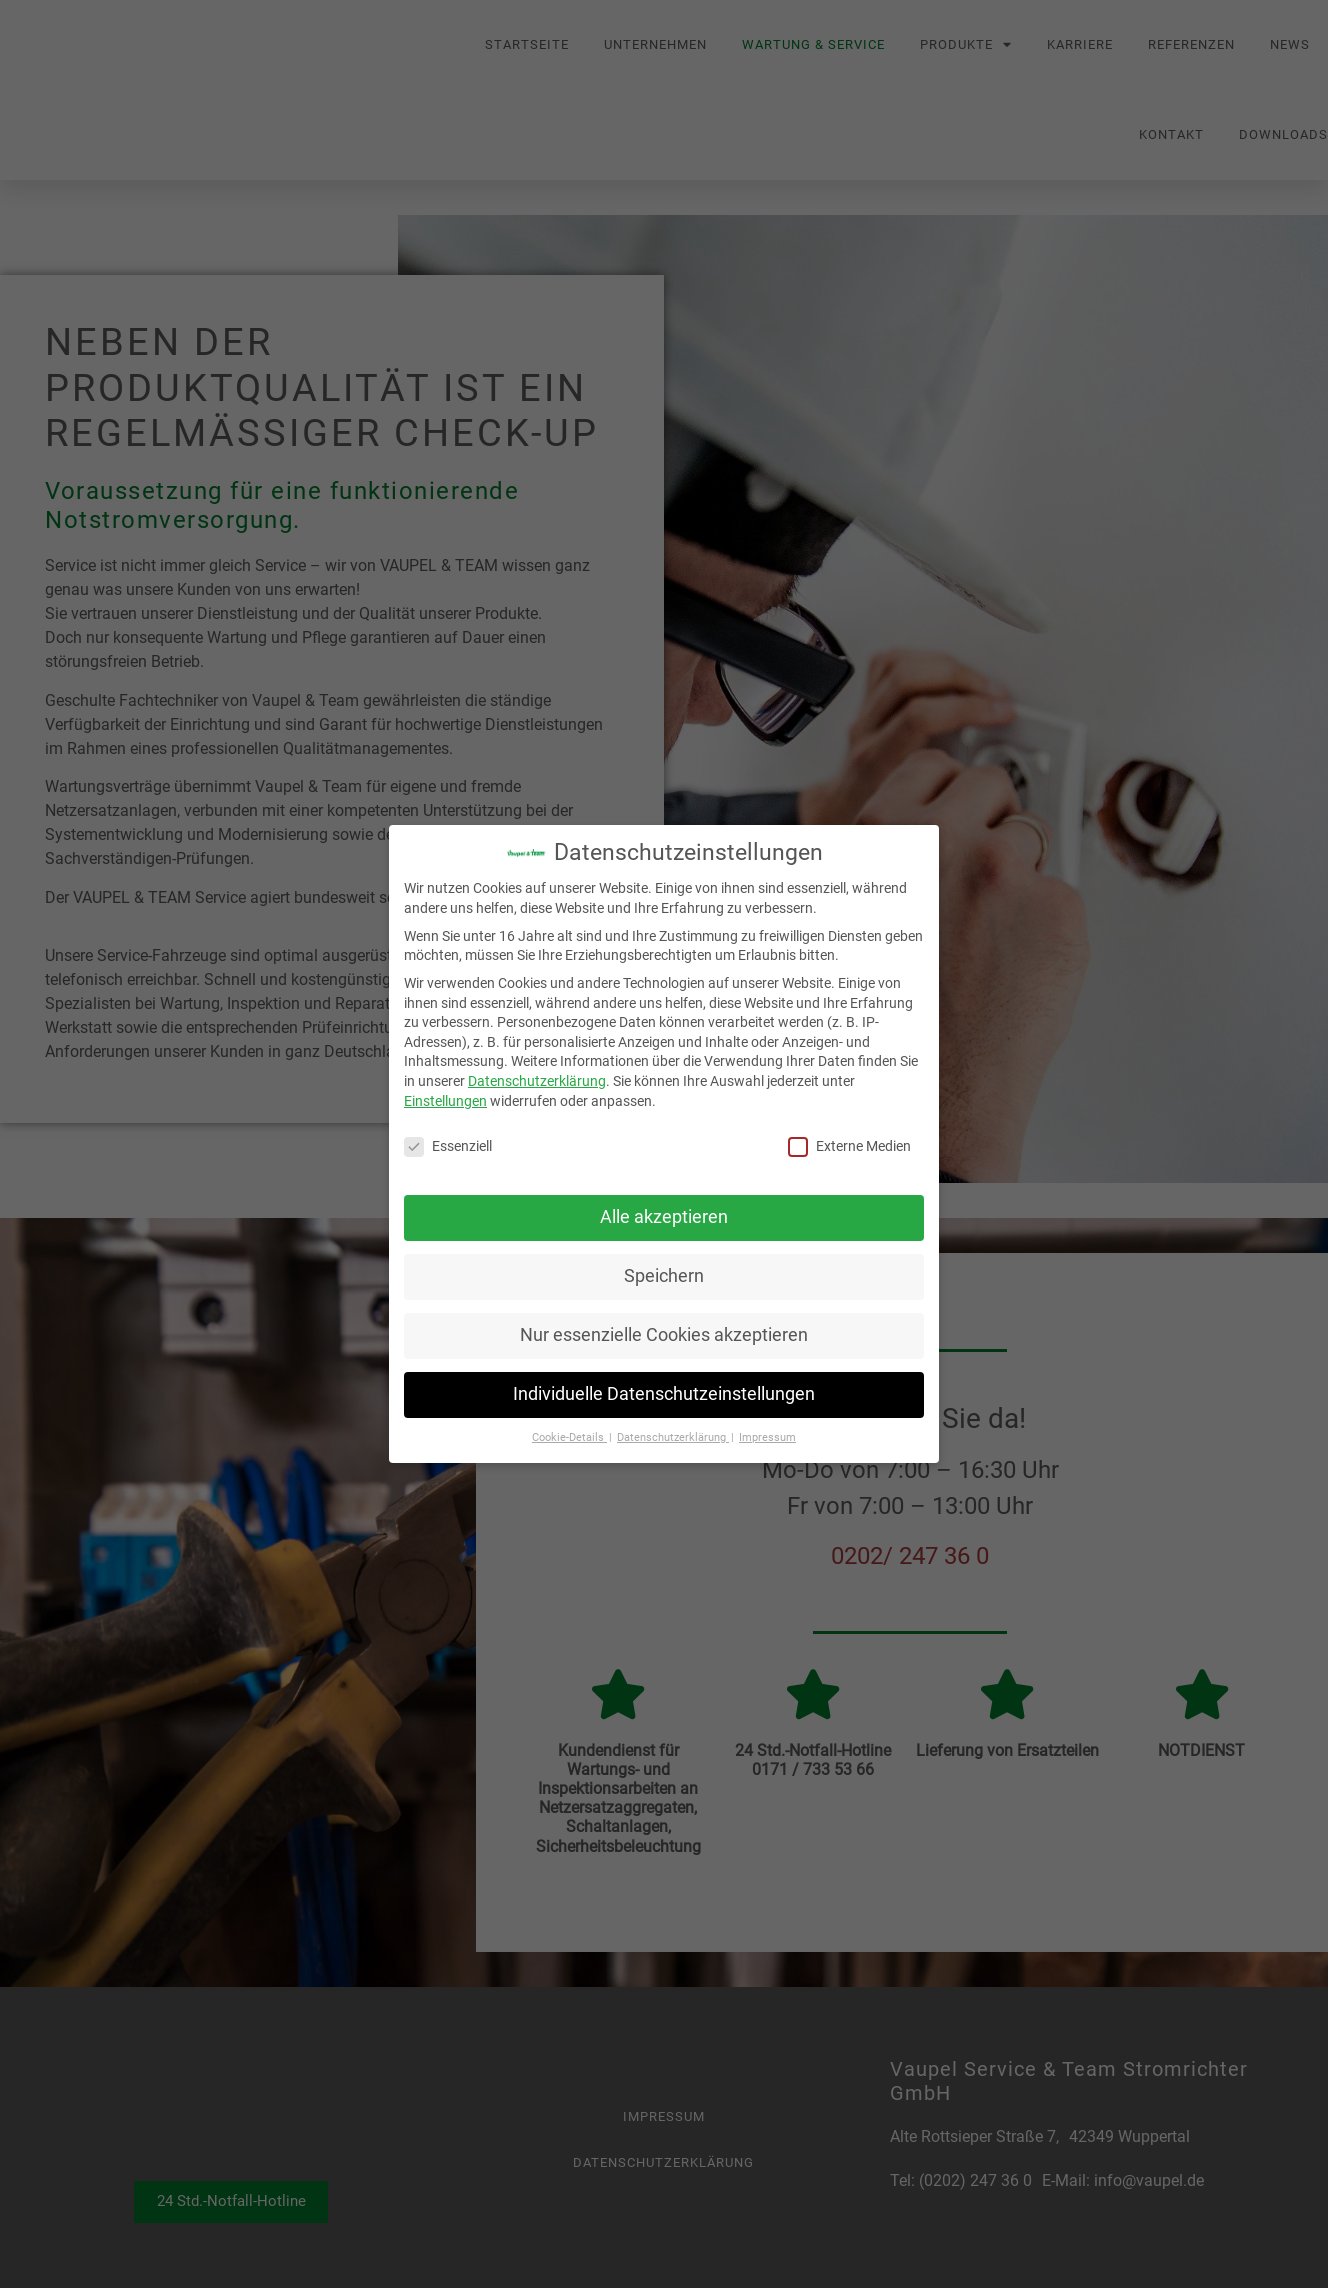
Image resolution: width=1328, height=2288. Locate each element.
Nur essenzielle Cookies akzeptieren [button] (664, 1335)
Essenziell (448, 1146)
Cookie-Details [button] (569, 1437)
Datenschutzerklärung (537, 1081)
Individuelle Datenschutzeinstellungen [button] (664, 1394)
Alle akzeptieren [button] (664, 1217)
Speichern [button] (664, 1276)
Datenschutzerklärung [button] (673, 1437)
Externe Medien (849, 1146)
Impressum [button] (767, 1437)
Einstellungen (445, 1101)
